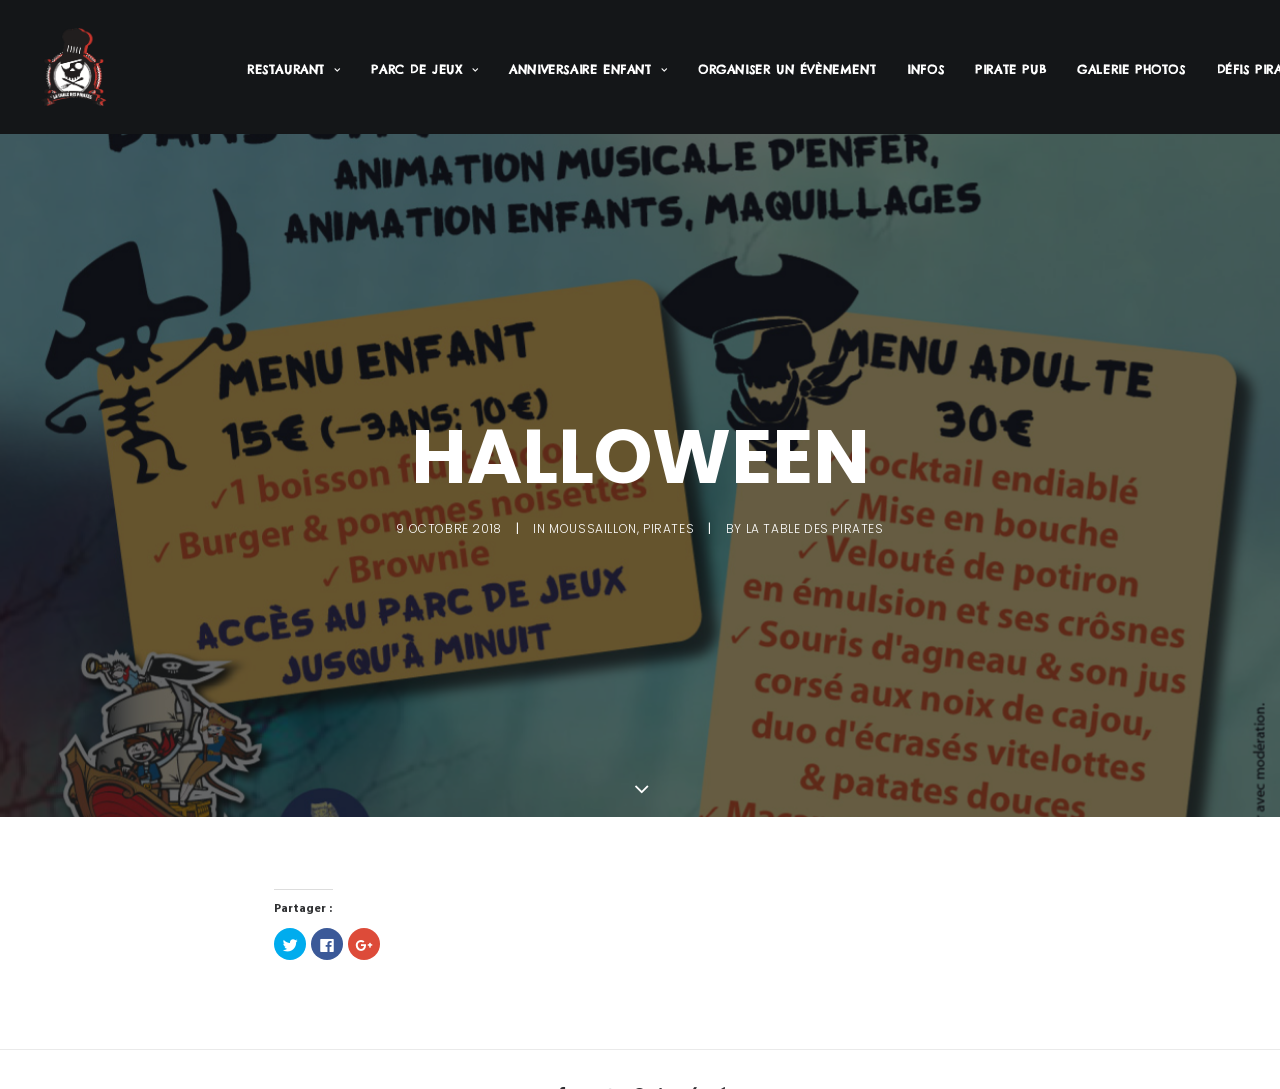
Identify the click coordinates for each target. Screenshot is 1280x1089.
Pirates (668, 526)
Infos (925, 69)
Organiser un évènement (787, 69)
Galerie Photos (1131, 69)
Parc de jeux (424, 69)
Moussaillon (593, 526)
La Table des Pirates (815, 526)
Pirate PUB (1010, 69)
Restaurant (293, 69)
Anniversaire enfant (588, 69)
